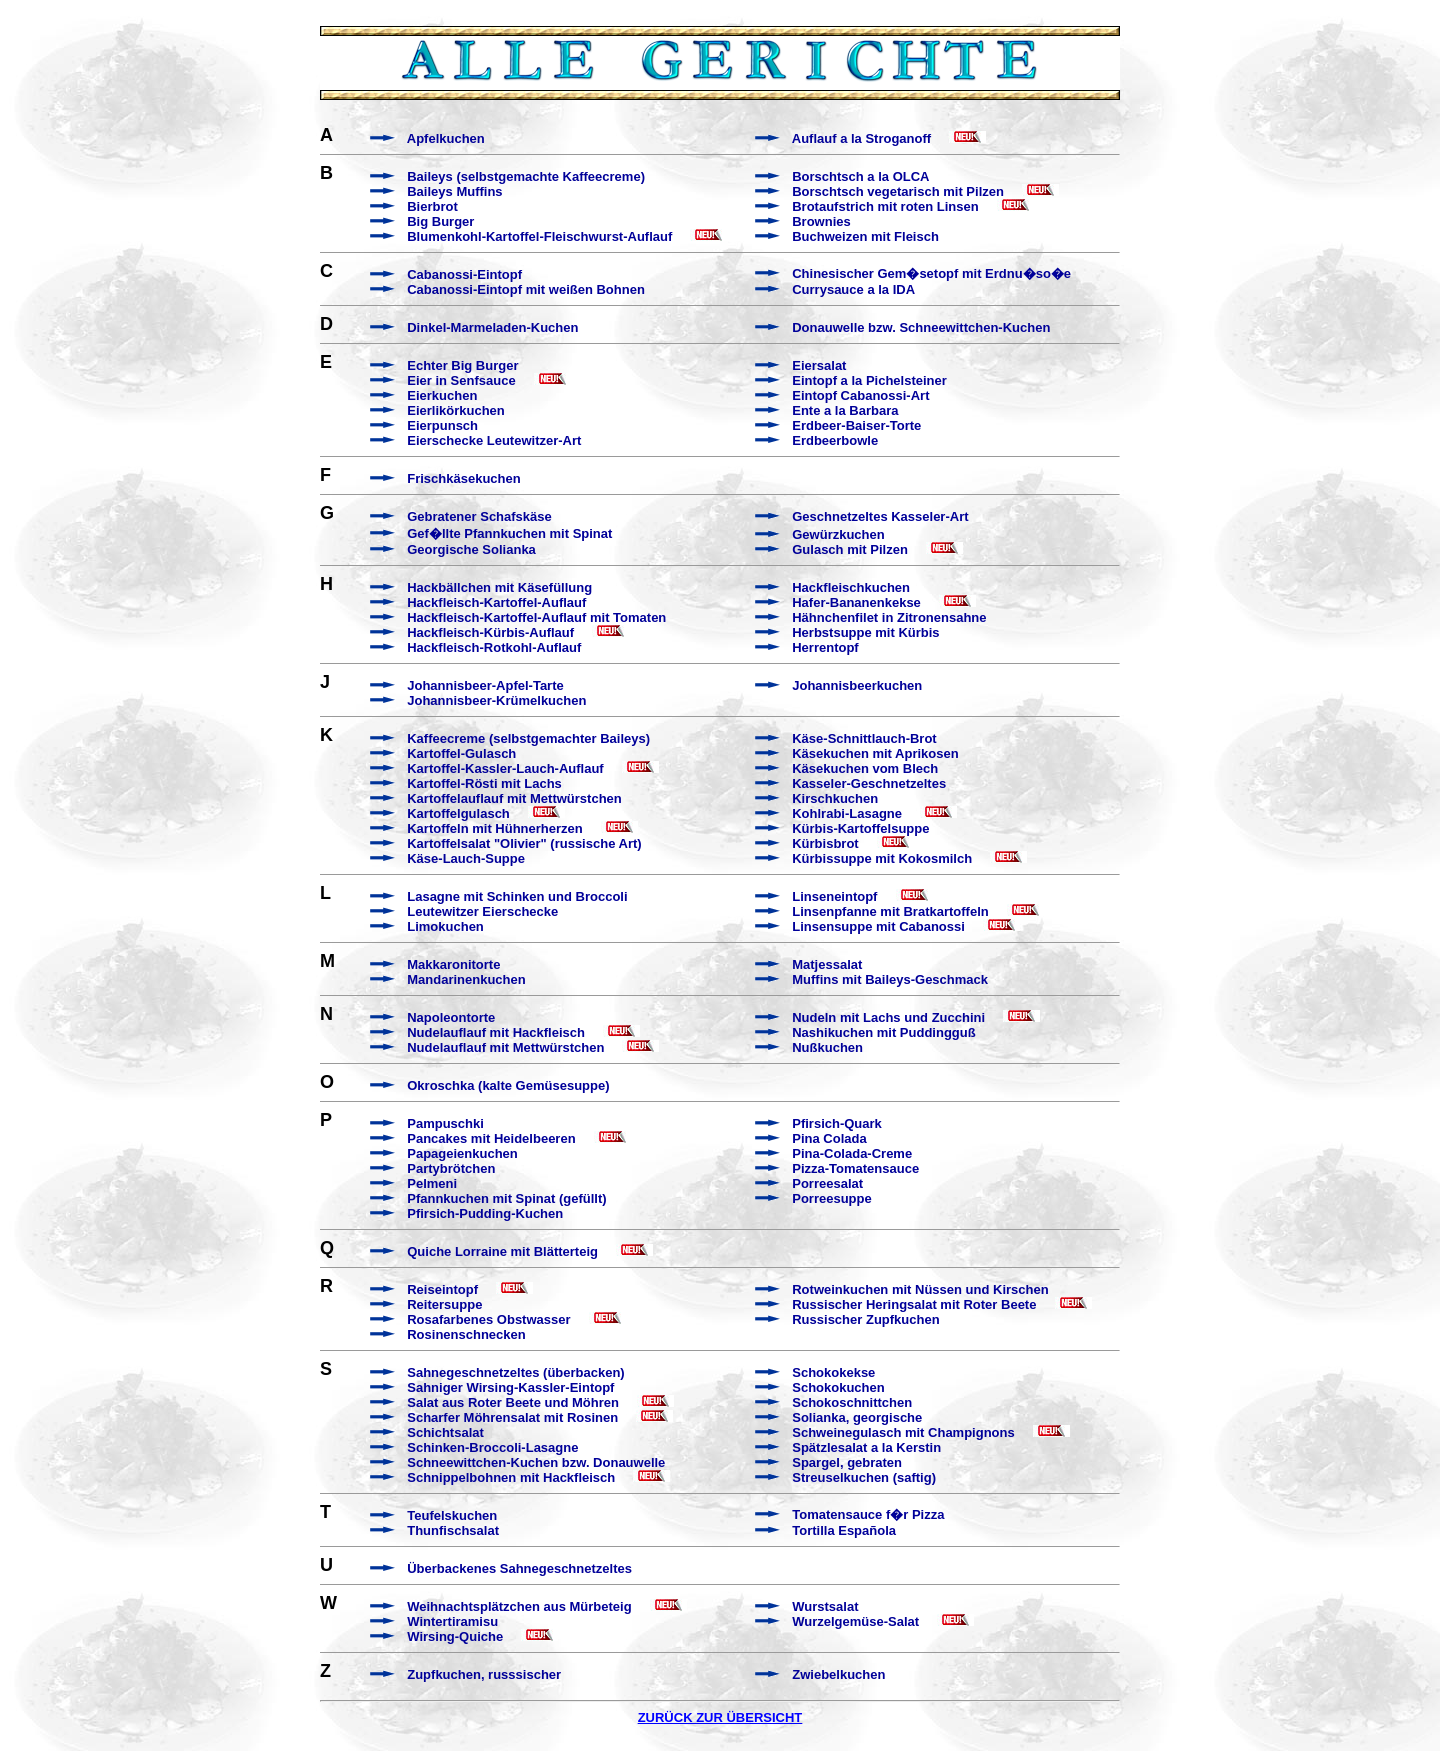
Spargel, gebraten (847, 1462)
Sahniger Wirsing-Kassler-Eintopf (510, 1387)
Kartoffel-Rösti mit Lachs (484, 783)
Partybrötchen (451, 1168)
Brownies (821, 221)
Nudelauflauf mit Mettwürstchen (505, 1047)
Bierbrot (432, 206)
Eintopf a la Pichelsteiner (869, 380)
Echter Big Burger (462, 365)
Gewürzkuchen (838, 534)
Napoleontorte (451, 1017)
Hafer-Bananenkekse (856, 602)
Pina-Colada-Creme (852, 1153)
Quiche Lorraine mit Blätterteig (502, 1251)
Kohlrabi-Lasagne (847, 813)
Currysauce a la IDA (853, 289)
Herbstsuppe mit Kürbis (865, 632)
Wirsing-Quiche (455, 1636)
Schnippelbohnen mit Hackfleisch (511, 1477)
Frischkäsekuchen (463, 478)
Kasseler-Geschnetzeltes (869, 783)
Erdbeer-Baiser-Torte (856, 425)
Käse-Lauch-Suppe (466, 858)
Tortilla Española (844, 1530)
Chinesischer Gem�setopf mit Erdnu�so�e (931, 273)
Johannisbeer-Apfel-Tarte (485, 685)
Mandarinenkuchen (466, 979)
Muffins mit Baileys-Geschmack (890, 979)
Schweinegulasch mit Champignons (903, 1432)
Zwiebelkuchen (838, 1674)
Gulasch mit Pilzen (850, 549)
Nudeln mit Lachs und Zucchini (888, 1017)
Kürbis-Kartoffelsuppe (860, 828)
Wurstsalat (825, 1606)
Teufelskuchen (452, 1515)
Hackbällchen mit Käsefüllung (499, 587)
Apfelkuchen (446, 138)
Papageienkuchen (462, 1153)
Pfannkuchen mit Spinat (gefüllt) (506, 1198)
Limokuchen (445, 926)
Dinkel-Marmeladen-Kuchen (492, 327)
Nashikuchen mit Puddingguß (883, 1032)
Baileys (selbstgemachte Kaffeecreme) (526, 176)
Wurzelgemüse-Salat (855, 1621)
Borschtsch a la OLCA (860, 176)
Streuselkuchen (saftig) (864, 1477)
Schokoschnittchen (852, 1402)
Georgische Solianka (471, 549)
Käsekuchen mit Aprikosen (875, 753)
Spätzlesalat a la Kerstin (866, 1447)
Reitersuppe (444, 1304)
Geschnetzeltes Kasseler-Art (880, 516)
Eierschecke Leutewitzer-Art (494, 440)
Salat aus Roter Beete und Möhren (513, 1402)
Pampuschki (445, 1123)
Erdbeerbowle (835, 440)
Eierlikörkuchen (456, 410)
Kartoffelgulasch (458, 813)
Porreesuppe (831, 1198)
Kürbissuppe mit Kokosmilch (882, 858)
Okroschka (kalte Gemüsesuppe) (508, 1085)
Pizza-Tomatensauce (855, 1168)
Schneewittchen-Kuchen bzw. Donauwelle (536, 1462)
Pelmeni (432, 1183)
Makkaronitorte (453, 964)
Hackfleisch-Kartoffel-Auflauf (496, 602)
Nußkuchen (827, 1047)
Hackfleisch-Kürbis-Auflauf (490, 632)
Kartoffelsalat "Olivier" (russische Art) (524, 843)
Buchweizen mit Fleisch (865, 236)
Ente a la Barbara (845, 410)
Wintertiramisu (452, 1621)
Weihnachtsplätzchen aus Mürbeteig (519, 1606)
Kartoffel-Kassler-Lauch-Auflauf (505, 768)
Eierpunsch (442, 425)
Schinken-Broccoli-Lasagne (492, 1447)
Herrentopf (825, 647)
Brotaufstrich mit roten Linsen (885, 206)
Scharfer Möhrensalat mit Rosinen (512, 1417)
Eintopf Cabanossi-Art (860, 395)
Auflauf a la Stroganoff (861, 138)
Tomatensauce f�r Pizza (868, 1514)
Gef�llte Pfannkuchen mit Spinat (509, 533)
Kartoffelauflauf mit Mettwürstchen (514, 798)
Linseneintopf (834, 896)
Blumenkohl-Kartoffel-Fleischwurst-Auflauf (539, 236)
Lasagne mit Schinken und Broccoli (517, 896)
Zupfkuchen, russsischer (484, 1674)
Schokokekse (833, 1372)
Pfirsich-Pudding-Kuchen (485, 1213)
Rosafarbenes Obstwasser (488, 1319)
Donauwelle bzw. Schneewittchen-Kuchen (921, 327)
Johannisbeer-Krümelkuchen (496, 700)
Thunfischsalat (453, 1530)
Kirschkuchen (835, 798)
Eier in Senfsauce (461, 380)
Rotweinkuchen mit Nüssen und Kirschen (920, 1289)
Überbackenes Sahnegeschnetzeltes (519, 1568)
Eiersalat (819, 365)
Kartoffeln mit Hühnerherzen (495, 828)
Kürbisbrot (825, 843)
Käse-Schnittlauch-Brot (864, 738)
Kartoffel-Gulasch (461, 753)
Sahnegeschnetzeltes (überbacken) (515, 1372)
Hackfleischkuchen (851, 587)
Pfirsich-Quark (837, 1123)
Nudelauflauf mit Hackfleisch (496, 1032)
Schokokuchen (838, 1387)
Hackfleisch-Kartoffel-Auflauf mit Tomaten (536, 617)
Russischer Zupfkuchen (865, 1319)
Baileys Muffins (454, 191)
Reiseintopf (442, 1289)
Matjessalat (827, 964)
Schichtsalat (445, 1432)
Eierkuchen (442, 395)
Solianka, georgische (857, 1417)
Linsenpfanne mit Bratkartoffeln (890, 911)
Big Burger (440, 221)
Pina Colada (829, 1138)
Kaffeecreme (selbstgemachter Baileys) (528, 738)
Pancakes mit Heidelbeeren (491, 1138)
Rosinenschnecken (466, 1334)
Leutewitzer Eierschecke (482, 911)
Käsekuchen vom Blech (865, 768)
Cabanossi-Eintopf (464, 274)
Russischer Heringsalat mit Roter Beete (914, 1304)
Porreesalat (827, 1183)
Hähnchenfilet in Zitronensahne (889, 617)
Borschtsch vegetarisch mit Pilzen (898, 191)
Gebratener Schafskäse (479, 516)
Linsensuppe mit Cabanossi (878, 926)
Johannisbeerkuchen (857, 685)
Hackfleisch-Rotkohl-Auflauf (494, 647)
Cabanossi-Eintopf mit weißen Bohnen (526, 289)
